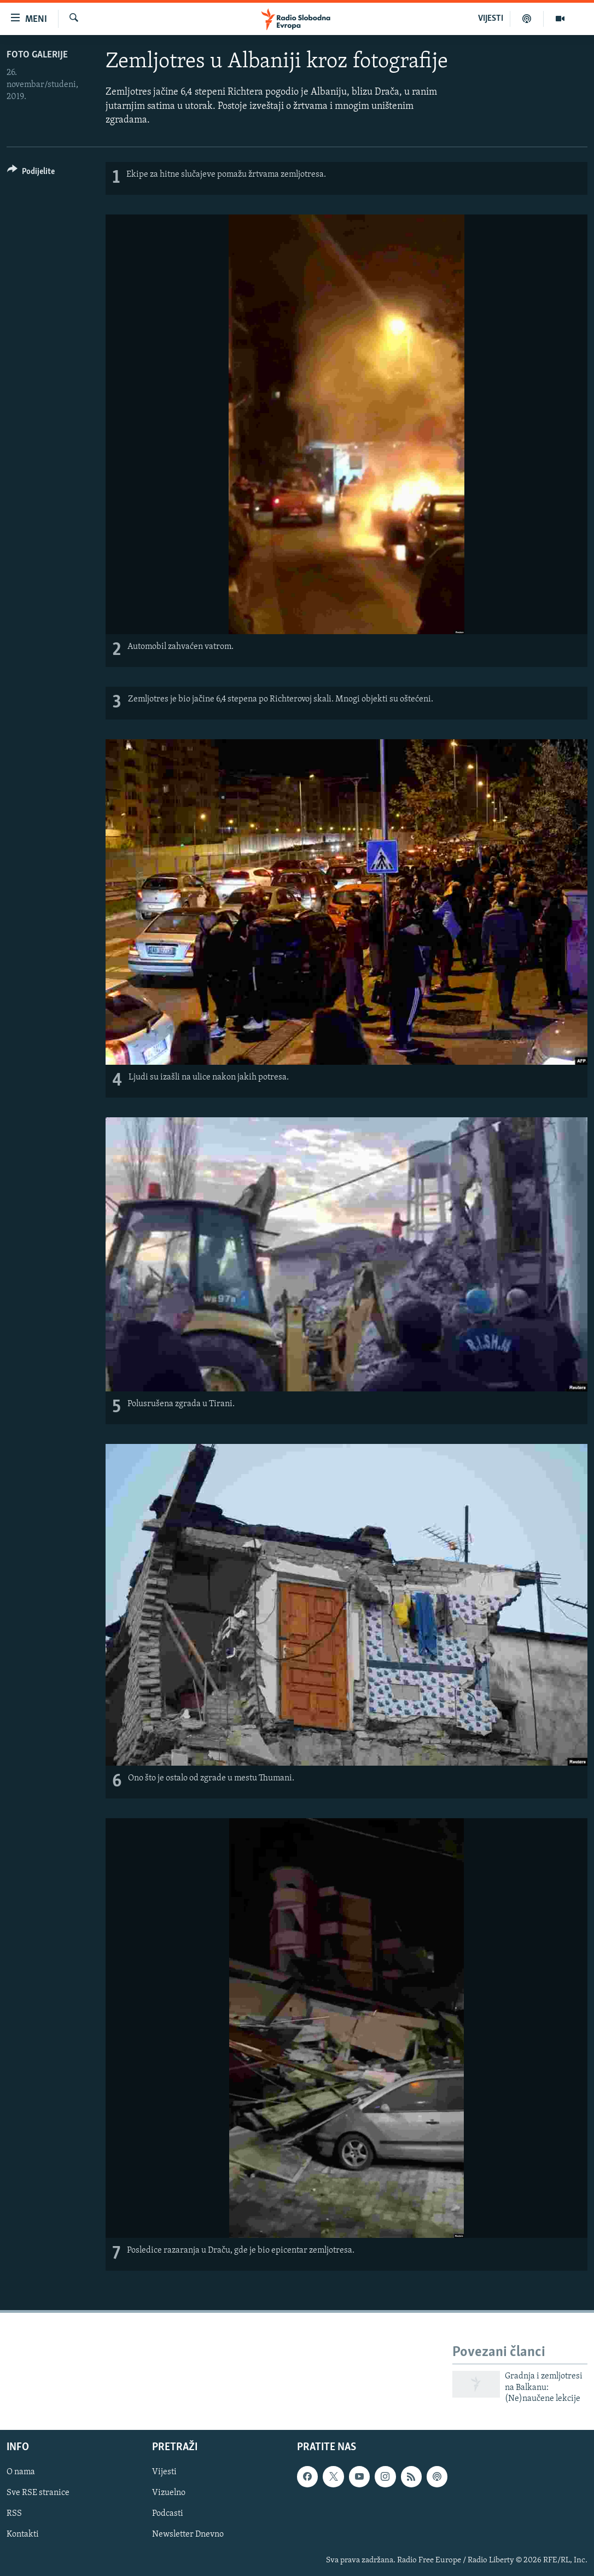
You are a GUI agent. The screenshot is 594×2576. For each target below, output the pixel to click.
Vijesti (164, 2472)
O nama (21, 2472)
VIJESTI (490, 18)
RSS (14, 2513)
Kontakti (23, 2534)
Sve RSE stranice (38, 2492)
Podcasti (167, 2513)
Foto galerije (37, 55)
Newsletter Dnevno (188, 2534)
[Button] (31, 173)
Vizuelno (168, 2492)
